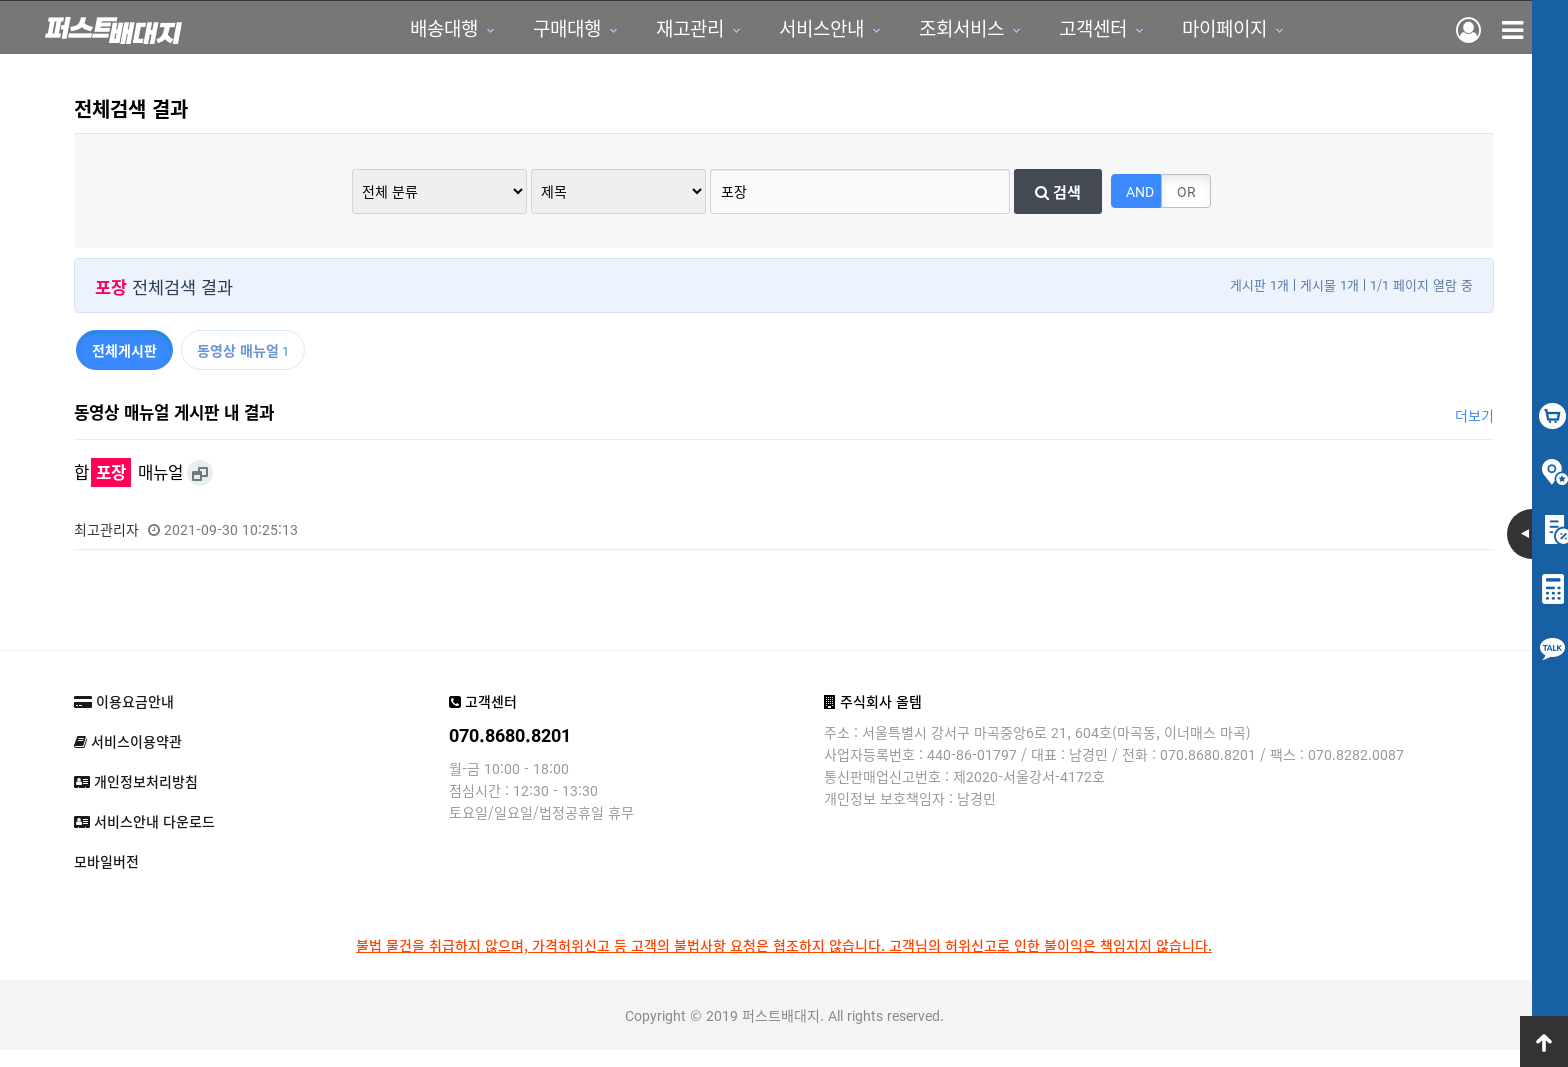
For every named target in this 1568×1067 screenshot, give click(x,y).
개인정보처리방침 (136, 798)
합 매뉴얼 (128, 489)
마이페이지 (1148, 35)
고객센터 (1017, 35)
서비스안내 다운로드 (144, 838)
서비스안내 (745, 35)
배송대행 (368, 35)
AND (1140, 208)
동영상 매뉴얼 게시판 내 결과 (174, 429)
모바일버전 (106, 878)
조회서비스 (885, 35)
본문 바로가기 (0, 0)
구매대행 (491, 35)
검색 (1058, 208)
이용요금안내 (124, 718)
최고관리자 (106, 546)
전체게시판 (124, 367)
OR (1186, 208)
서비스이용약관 (128, 758)
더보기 (1474, 432)
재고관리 (614, 35)
